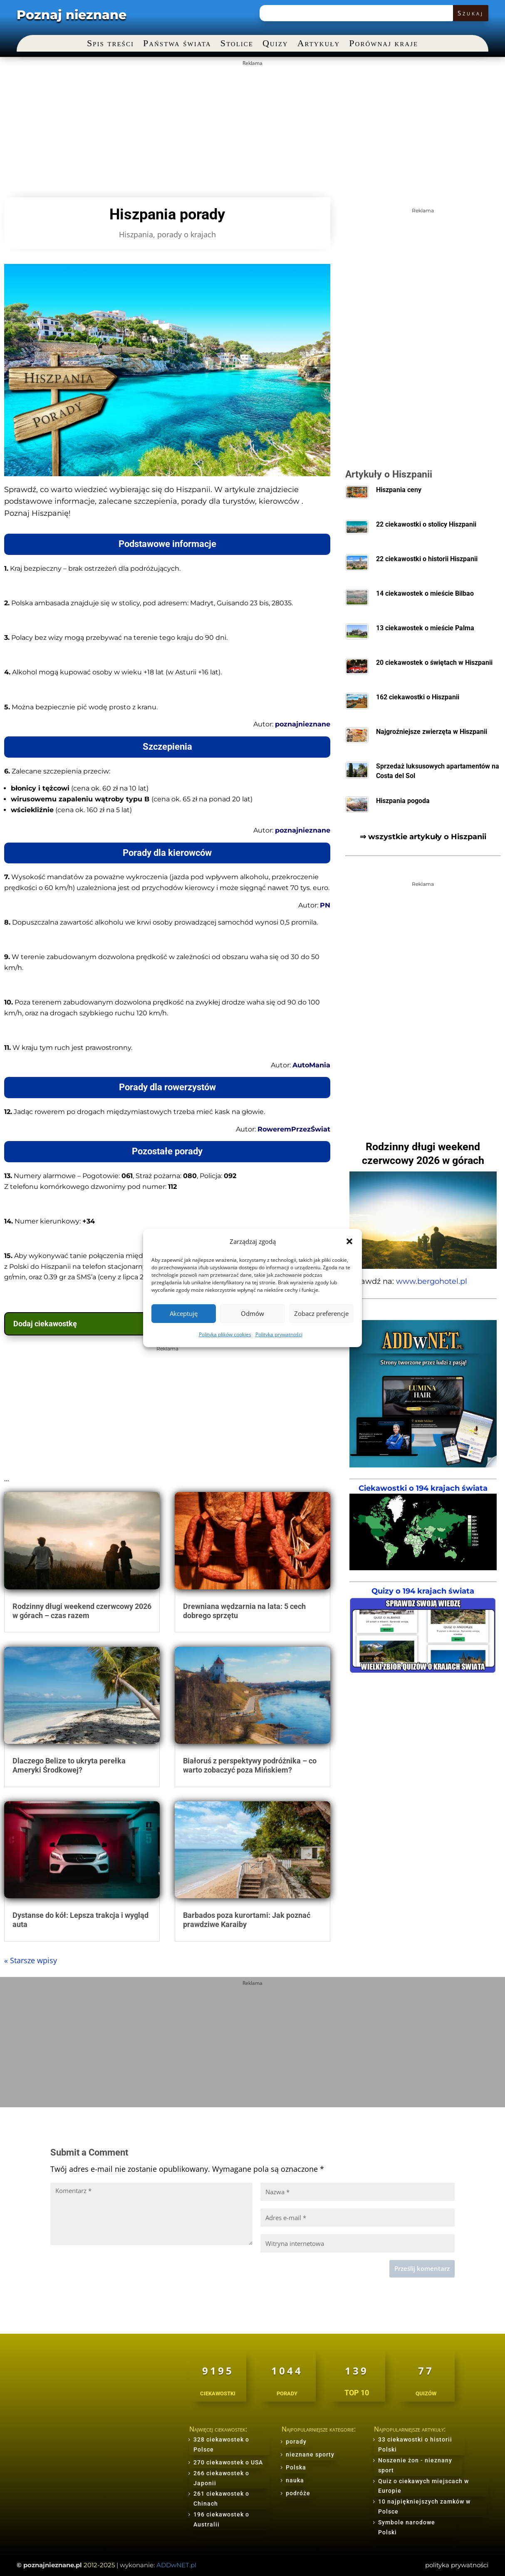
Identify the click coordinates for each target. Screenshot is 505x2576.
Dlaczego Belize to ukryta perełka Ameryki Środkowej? (69, 1765)
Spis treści (110, 44)
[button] (349, 1241)
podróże (298, 2493)
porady (296, 2441)
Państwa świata (177, 44)
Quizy (275, 44)
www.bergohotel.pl (431, 1281)
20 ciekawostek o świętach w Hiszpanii (434, 662)
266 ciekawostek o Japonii (221, 2478)
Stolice (236, 44)
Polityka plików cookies (225, 1334)
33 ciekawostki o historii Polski (415, 2444)
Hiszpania (136, 234)
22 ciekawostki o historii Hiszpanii (427, 559)
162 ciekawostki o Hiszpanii (417, 697)
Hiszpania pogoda (403, 801)
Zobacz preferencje (321, 1313)
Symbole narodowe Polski (406, 2527)
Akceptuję (184, 1313)
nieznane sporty (310, 2454)
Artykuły (318, 44)
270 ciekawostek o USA (228, 2462)
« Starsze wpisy (30, 1960)
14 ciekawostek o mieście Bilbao (425, 593)
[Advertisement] (250, 128)
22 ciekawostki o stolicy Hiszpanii (426, 524)
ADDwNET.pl (176, 2565)
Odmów (252, 1313)
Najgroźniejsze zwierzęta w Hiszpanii (431, 732)
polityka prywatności (456, 2565)
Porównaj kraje (383, 44)
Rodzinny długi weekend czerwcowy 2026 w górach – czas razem (81, 1611)
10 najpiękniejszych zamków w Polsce (424, 2506)
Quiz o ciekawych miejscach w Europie (423, 2486)
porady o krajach (186, 234)
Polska (296, 2467)
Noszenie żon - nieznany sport (415, 2465)
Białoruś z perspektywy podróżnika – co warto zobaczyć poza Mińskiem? (250, 1765)
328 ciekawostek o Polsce (221, 2444)
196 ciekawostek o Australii (221, 2519)
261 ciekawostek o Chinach (221, 2498)
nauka (295, 2480)
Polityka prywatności (278, 1334)
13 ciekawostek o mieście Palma (425, 628)
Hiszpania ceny (398, 490)
